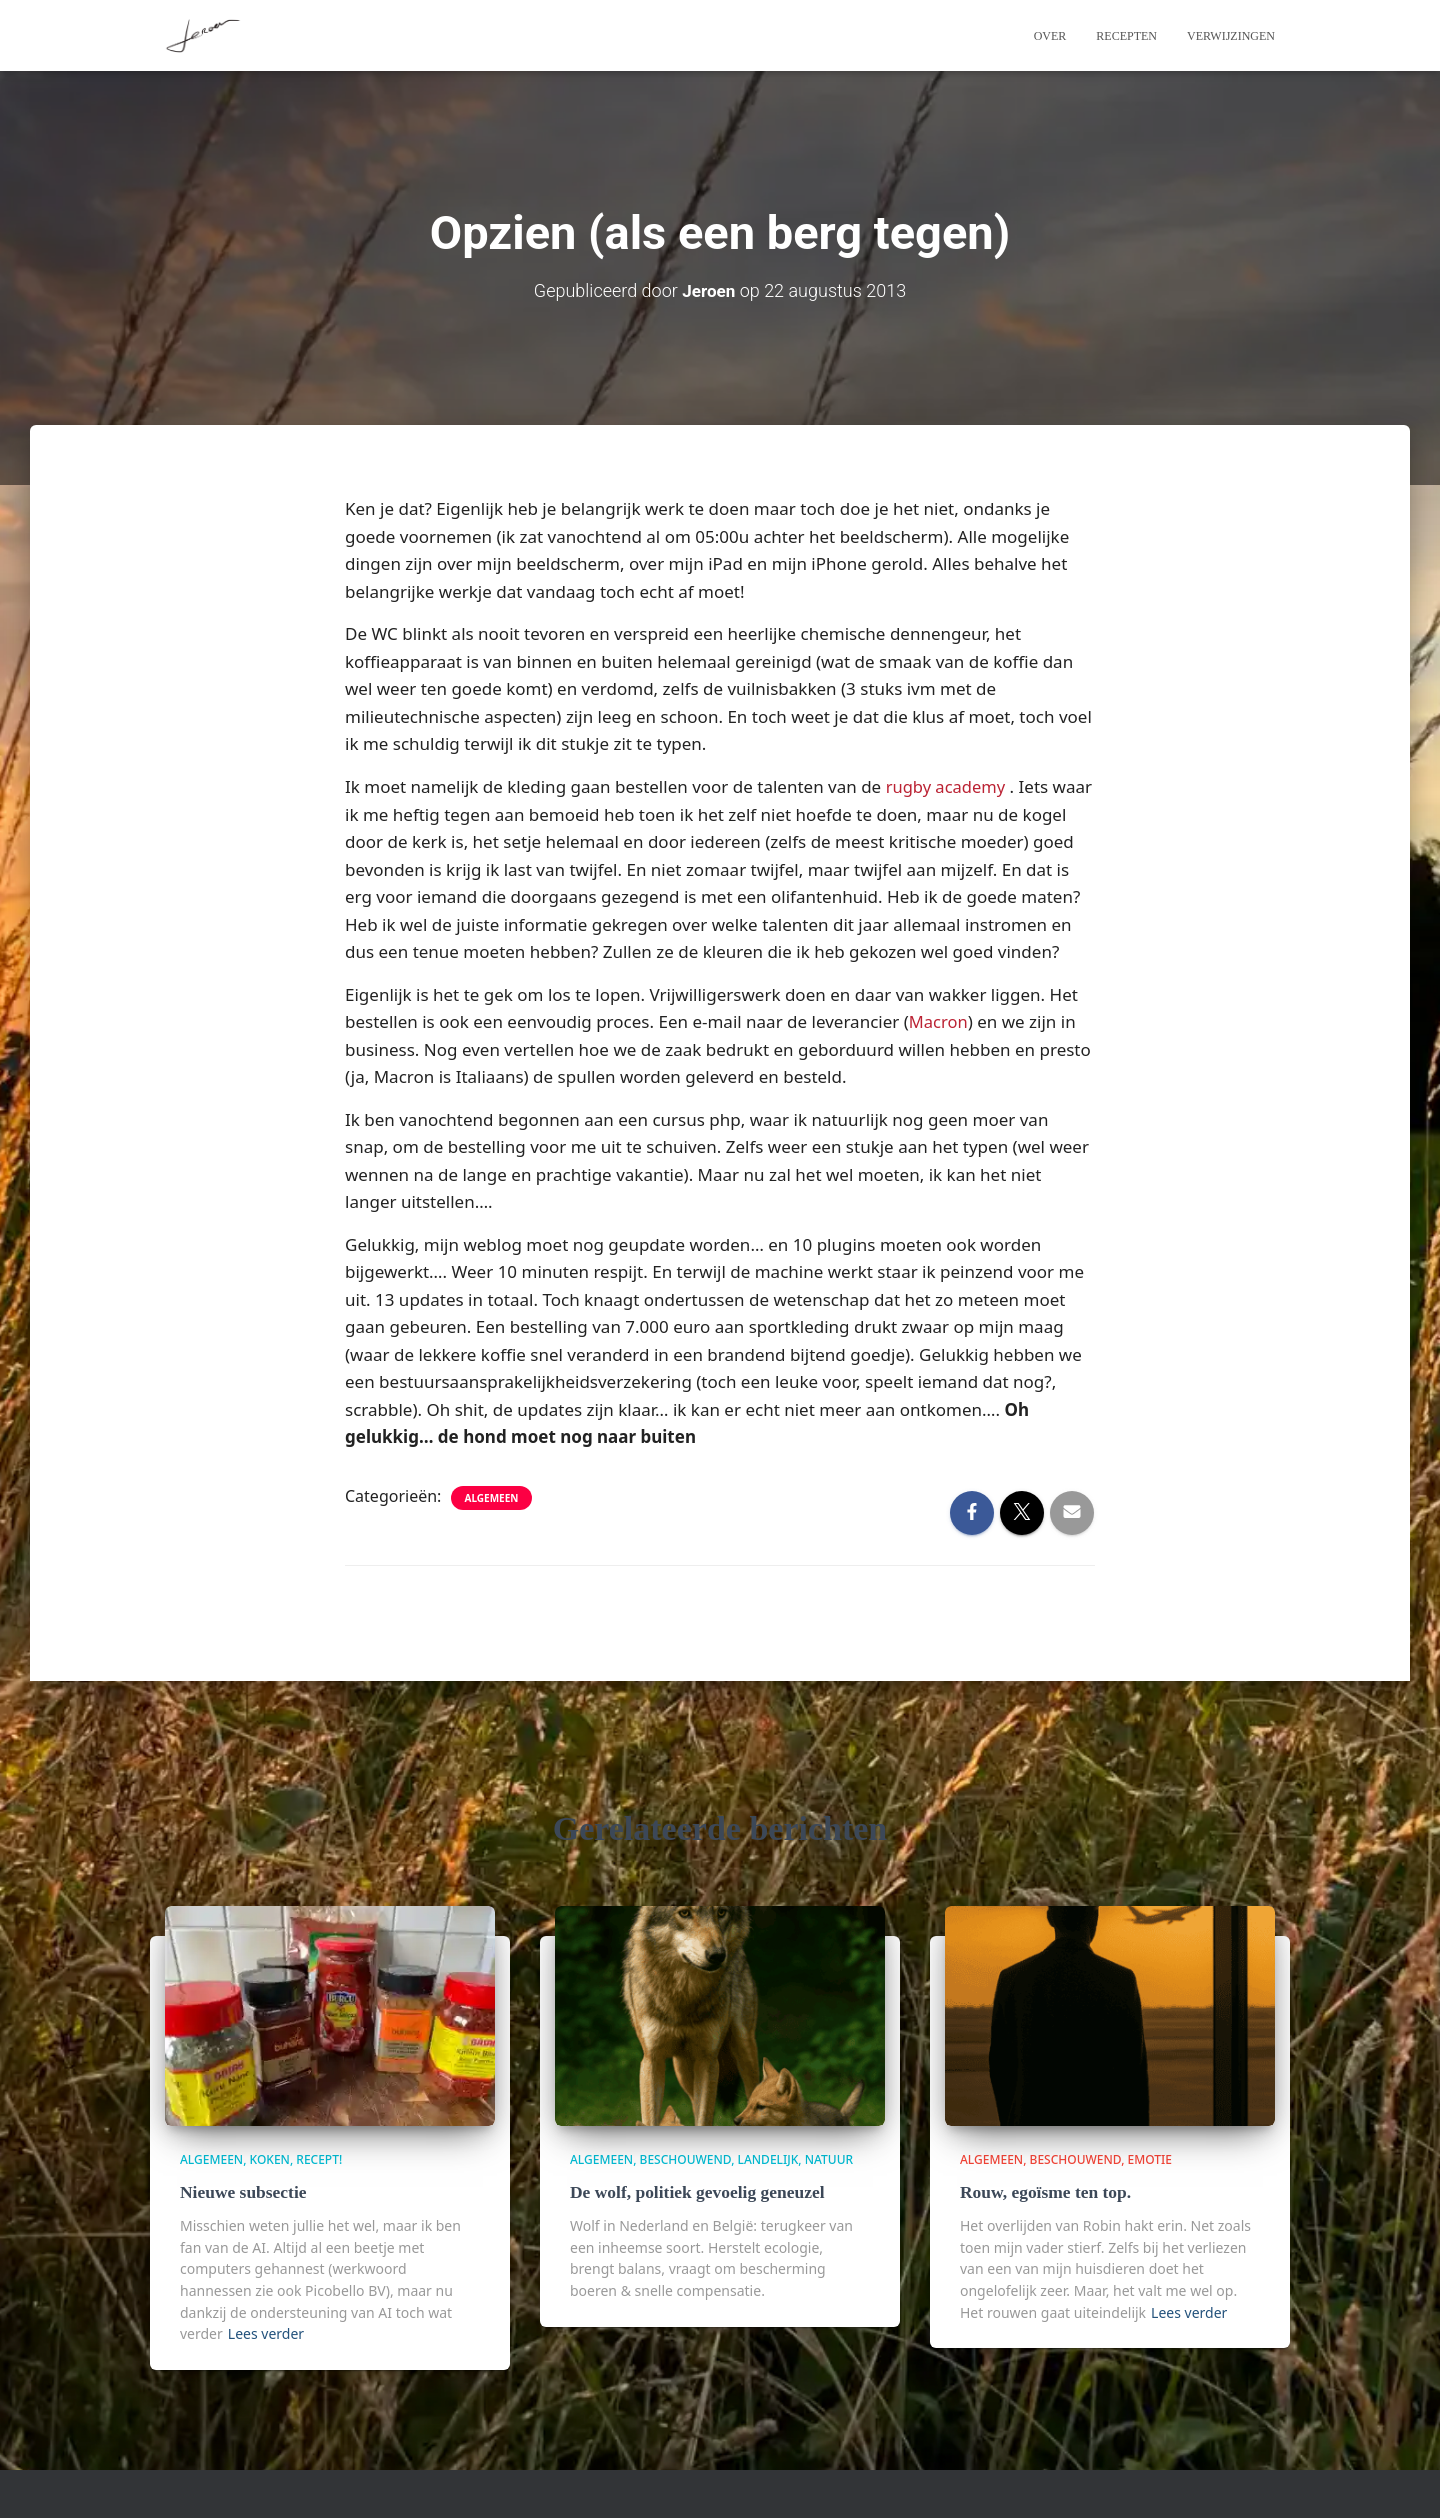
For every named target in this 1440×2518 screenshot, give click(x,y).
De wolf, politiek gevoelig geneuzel (694, 2192)
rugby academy (947, 785)
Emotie (1150, 2160)
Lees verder (266, 2333)
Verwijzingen (1231, 36)
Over (1050, 36)
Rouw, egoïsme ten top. (1043, 2192)
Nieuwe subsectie (241, 2192)
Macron (939, 1048)
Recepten (1126, 36)
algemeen (492, 1524)
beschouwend (686, 2160)
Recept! (319, 2160)
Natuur (829, 2160)
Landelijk (768, 2160)
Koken (270, 2160)
